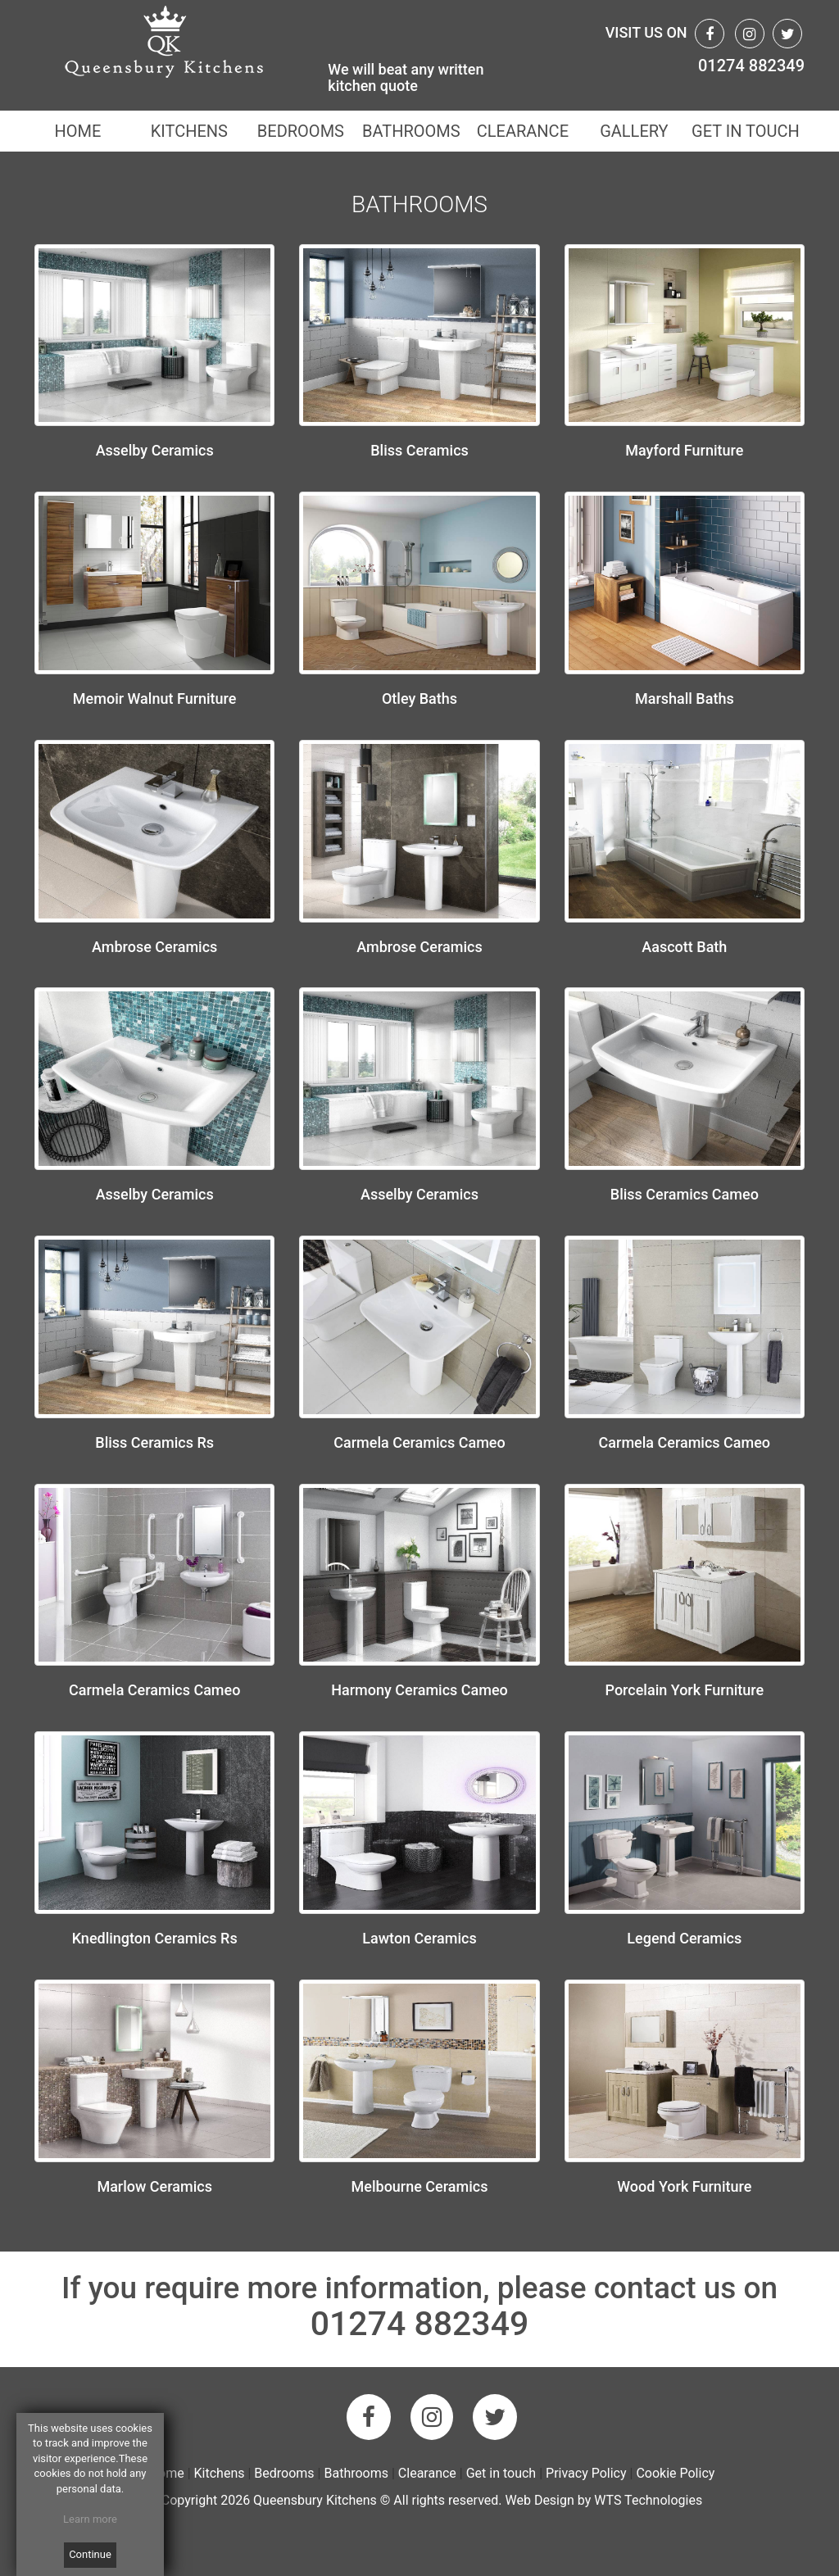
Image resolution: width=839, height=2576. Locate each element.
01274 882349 (751, 65)
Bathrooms (356, 2473)
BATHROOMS (411, 131)
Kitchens (219, 2473)
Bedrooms (284, 2473)
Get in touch (501, 2473)
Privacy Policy (586, 2473)
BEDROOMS (299, 131)
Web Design (539, 2500)
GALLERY (634, 131)
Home (166, 2473)
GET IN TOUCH (746, 131)
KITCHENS (189, 131)
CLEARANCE (523, 131)
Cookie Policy (675, 2473)
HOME (77, 131)
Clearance (429, 2473)
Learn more (90, 2519)
